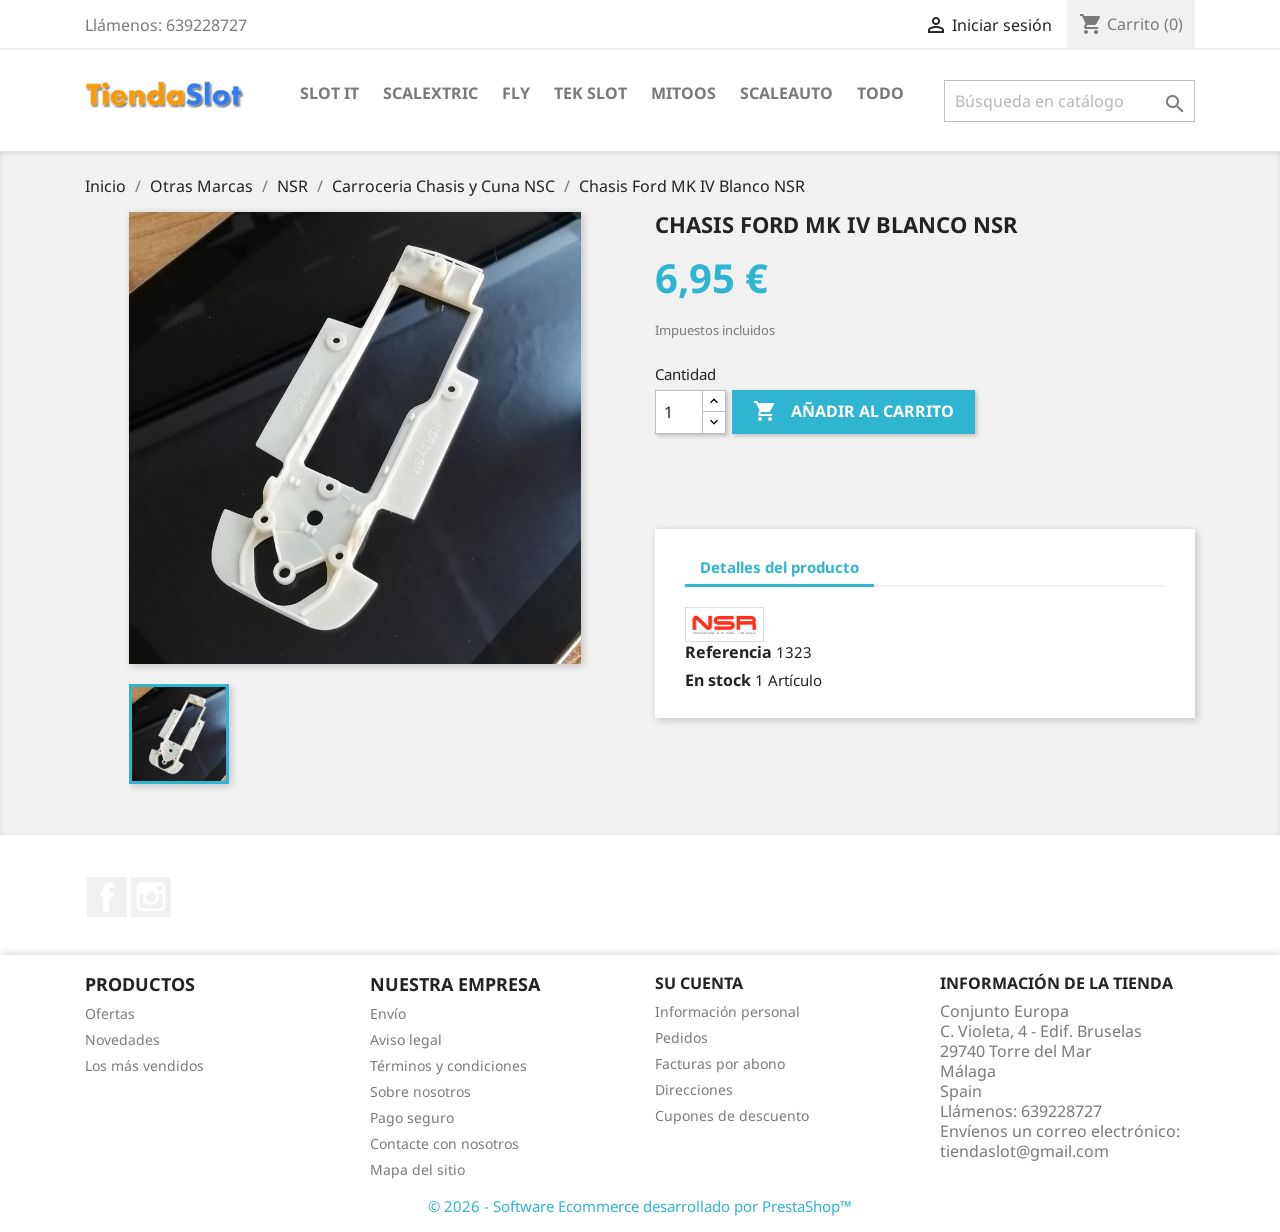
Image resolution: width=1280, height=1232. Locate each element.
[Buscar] (1069, 101)
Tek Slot (590, 93)
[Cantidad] (679, 412)
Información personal (727, 1011)
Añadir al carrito (853, 412)
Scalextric (430, 93)
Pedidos (681, 1037)
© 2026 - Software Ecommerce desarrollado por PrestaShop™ (640, 1206)
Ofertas (110, 1013)
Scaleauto (786, 93)
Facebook (107, 897)
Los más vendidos (144, 1065)
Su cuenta (699, 983)
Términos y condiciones (448, 1065)
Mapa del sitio (417, 1169)
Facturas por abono (720, 1063)
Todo (880, 93)
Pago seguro (412, 1117)
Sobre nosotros (420, 1091)
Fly (516, 93)
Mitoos (683, 93)
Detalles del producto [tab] (779, 567)
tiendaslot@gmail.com (1024, 1151)
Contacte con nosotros (444, 1143)
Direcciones (694, 1089)
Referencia (728, 652)
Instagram (151, 897)
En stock (718, 680)
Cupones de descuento (732, 1115)
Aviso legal (406, 1039)
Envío (388, 1013)
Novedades (122, 1039)
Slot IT (329, 93)
